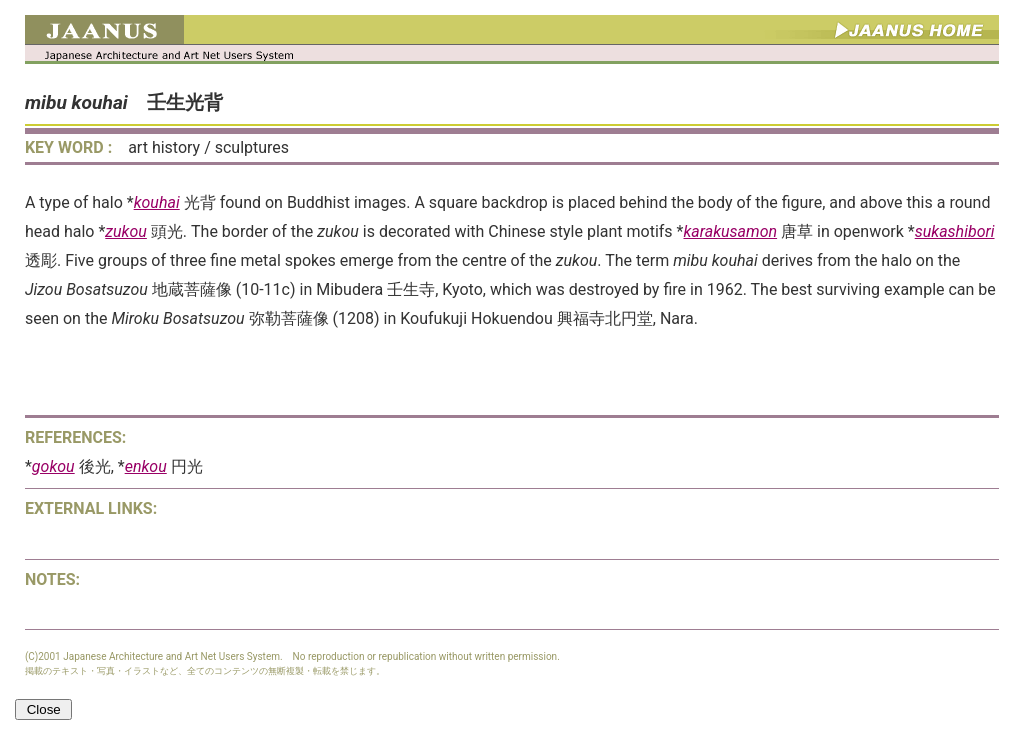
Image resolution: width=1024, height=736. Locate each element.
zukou (126, 231)
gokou (53, 466)
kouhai (157, 202)
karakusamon (730, 231)
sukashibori (955, 231)
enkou (146, 466)
